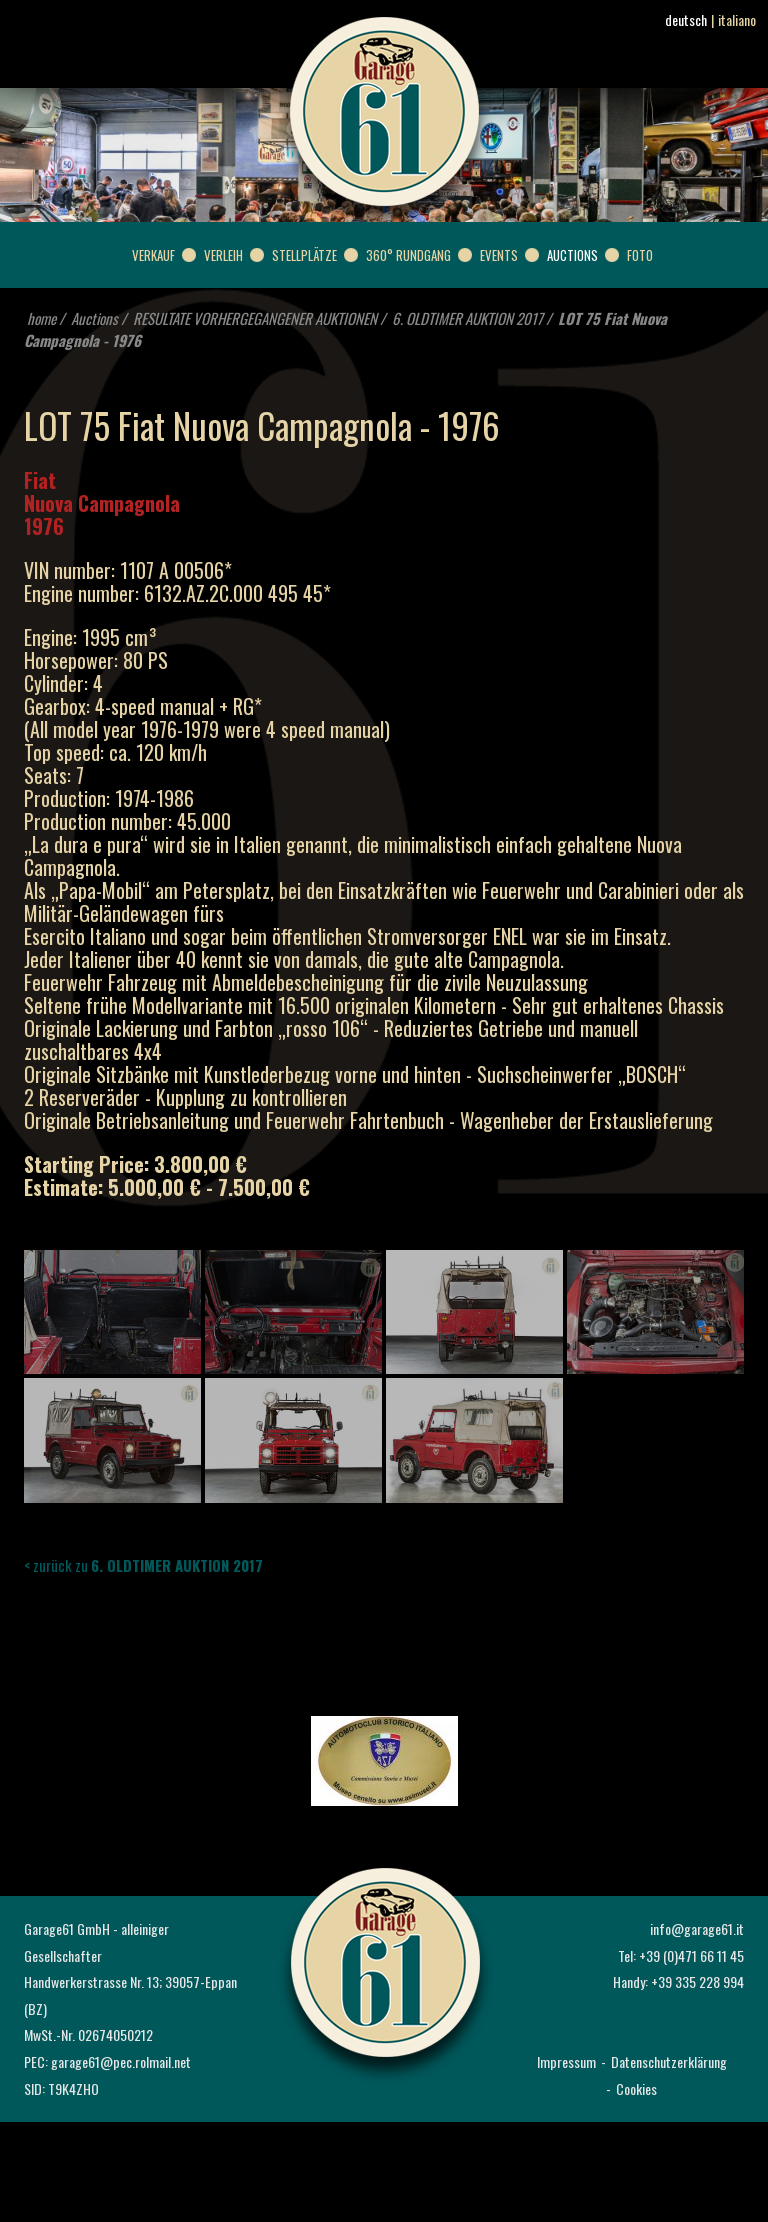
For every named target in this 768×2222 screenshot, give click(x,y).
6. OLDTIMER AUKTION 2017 (467, 318)
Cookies (636, 2088)
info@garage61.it (697, 1928)
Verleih (223, 255)
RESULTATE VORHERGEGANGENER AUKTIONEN (255, 318)
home (41, 318)
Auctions (572, 255)
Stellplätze (304, 255)
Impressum (566, 2061)
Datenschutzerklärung (669, 2061)
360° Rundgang (408, 255)
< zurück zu (143, 1565)
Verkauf (153, 255)
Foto (640, 255)
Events (499, 255)
